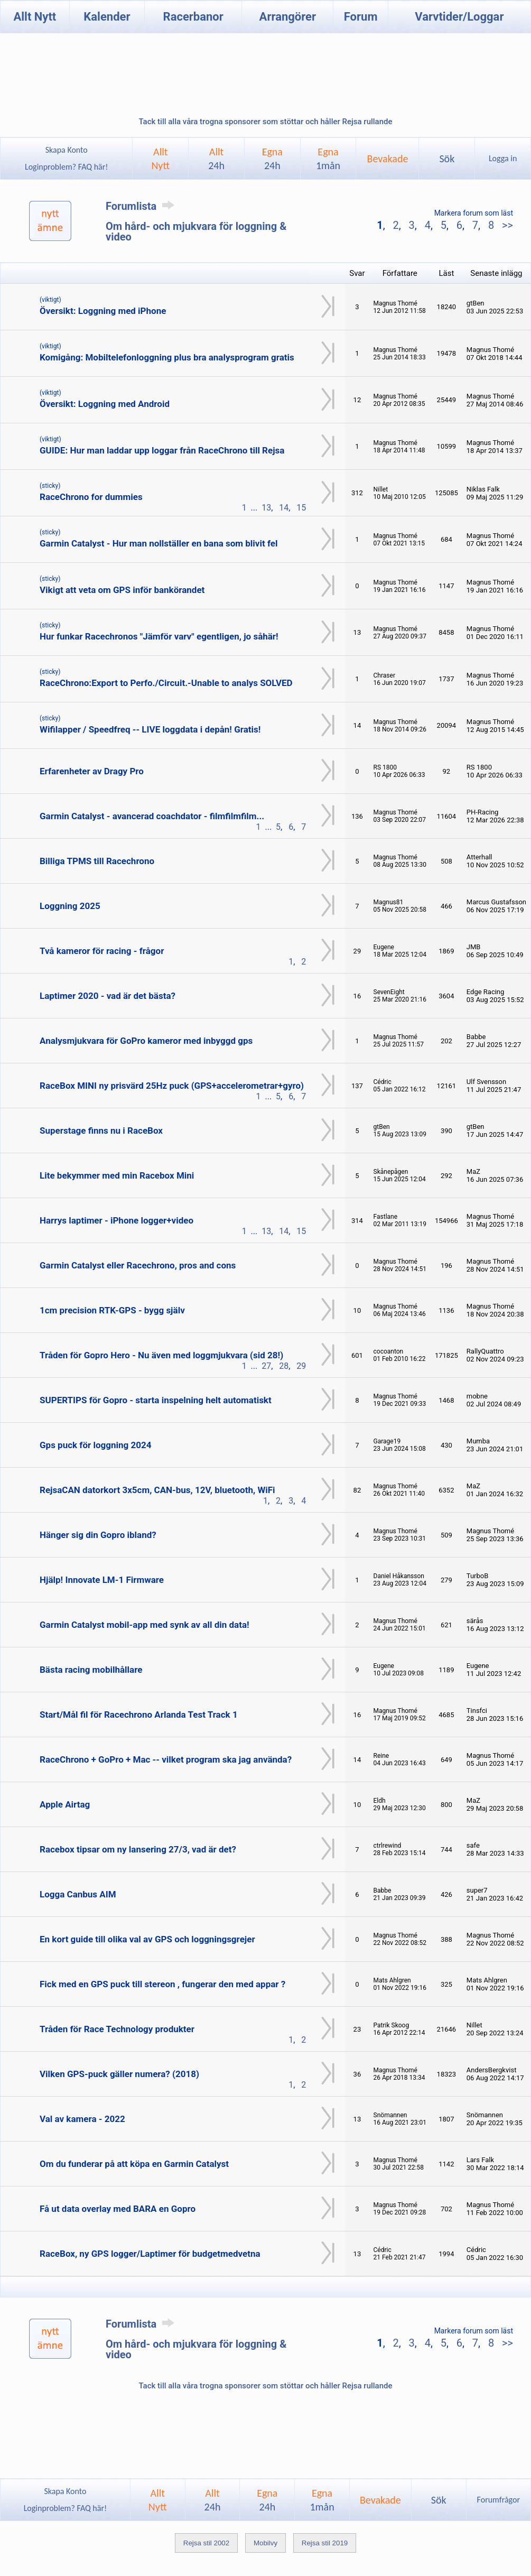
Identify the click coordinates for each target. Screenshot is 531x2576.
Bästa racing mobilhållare (91, 1669)
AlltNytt (160, 158)
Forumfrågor (498, 2500)
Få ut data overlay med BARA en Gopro (117, 2208)
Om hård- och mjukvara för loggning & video (196, 231)
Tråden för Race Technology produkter (117, 2029)
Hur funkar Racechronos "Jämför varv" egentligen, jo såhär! (159, 636)
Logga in (503, 158)
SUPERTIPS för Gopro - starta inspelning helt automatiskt (156, 1400)
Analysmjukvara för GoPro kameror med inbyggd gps (146, 1040)
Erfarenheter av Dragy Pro (92, 771)
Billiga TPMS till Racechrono (97, 861)
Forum (361, 16)
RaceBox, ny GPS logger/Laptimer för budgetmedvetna (150, 2253)
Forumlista (142, 206)
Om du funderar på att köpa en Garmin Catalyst (134, 2163)
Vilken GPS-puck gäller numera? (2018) (119, 2074)
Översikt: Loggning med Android (105, 404)
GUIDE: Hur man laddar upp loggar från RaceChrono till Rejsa (162, 450)
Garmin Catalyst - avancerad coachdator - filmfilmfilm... (152, 816)
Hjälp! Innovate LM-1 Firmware (102, 1579)
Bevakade (387, 158)
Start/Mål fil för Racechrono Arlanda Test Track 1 (139, 1714)
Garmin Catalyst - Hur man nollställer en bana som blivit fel (158, 543)
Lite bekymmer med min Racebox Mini (117, 1175)
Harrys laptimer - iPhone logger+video (116, 1220)
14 (283, 508)
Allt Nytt (34, 16)
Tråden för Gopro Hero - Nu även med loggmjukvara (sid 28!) (161, 1355)
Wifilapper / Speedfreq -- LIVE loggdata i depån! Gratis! (150, 729)
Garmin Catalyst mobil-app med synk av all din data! (144, 1624)
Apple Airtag (65, 1804)
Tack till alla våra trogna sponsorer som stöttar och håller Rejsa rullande (265, 121)
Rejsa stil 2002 (206, 2543)
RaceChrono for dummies (91, 497)
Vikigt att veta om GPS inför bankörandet (122, 590)
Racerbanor (193, 16)
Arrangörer (287, 16)
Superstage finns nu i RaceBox (101, 1130)
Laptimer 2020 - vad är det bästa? (107, 995)
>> (506, 225)
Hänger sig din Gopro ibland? (98, 1535)
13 (266, 508)
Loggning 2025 (70, 906)
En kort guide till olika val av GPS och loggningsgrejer (147, 1939)
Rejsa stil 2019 (325, 2543)
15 (301, 508)
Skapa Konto (66, 150)
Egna (272, 158)
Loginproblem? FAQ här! (66, 167)
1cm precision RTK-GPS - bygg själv (112, 1310)
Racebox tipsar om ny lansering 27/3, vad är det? (138, 1849)
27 (266, 1366)
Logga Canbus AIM (78, 1894)
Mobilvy (265, 2543)
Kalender (106, 16)
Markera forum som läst (473, 213)
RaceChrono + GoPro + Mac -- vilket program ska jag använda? (166, 1759)
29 (301, 1366)
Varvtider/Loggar (459, 16)
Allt (216, 158)
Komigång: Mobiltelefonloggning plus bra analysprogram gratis (167, 357)
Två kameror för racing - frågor (102, 951)
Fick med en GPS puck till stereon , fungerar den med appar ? (162, 1984)
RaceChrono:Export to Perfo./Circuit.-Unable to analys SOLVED (166, 683)
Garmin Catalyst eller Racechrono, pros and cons (138, 1265)
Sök (446, 158)
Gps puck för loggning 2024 (96, 1445)
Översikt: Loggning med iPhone (103, 310)
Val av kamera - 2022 (82, 2119)
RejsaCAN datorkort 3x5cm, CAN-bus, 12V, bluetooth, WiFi (157, 1490)
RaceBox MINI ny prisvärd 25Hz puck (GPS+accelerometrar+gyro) (172, 1085)
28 (283, 1366)
